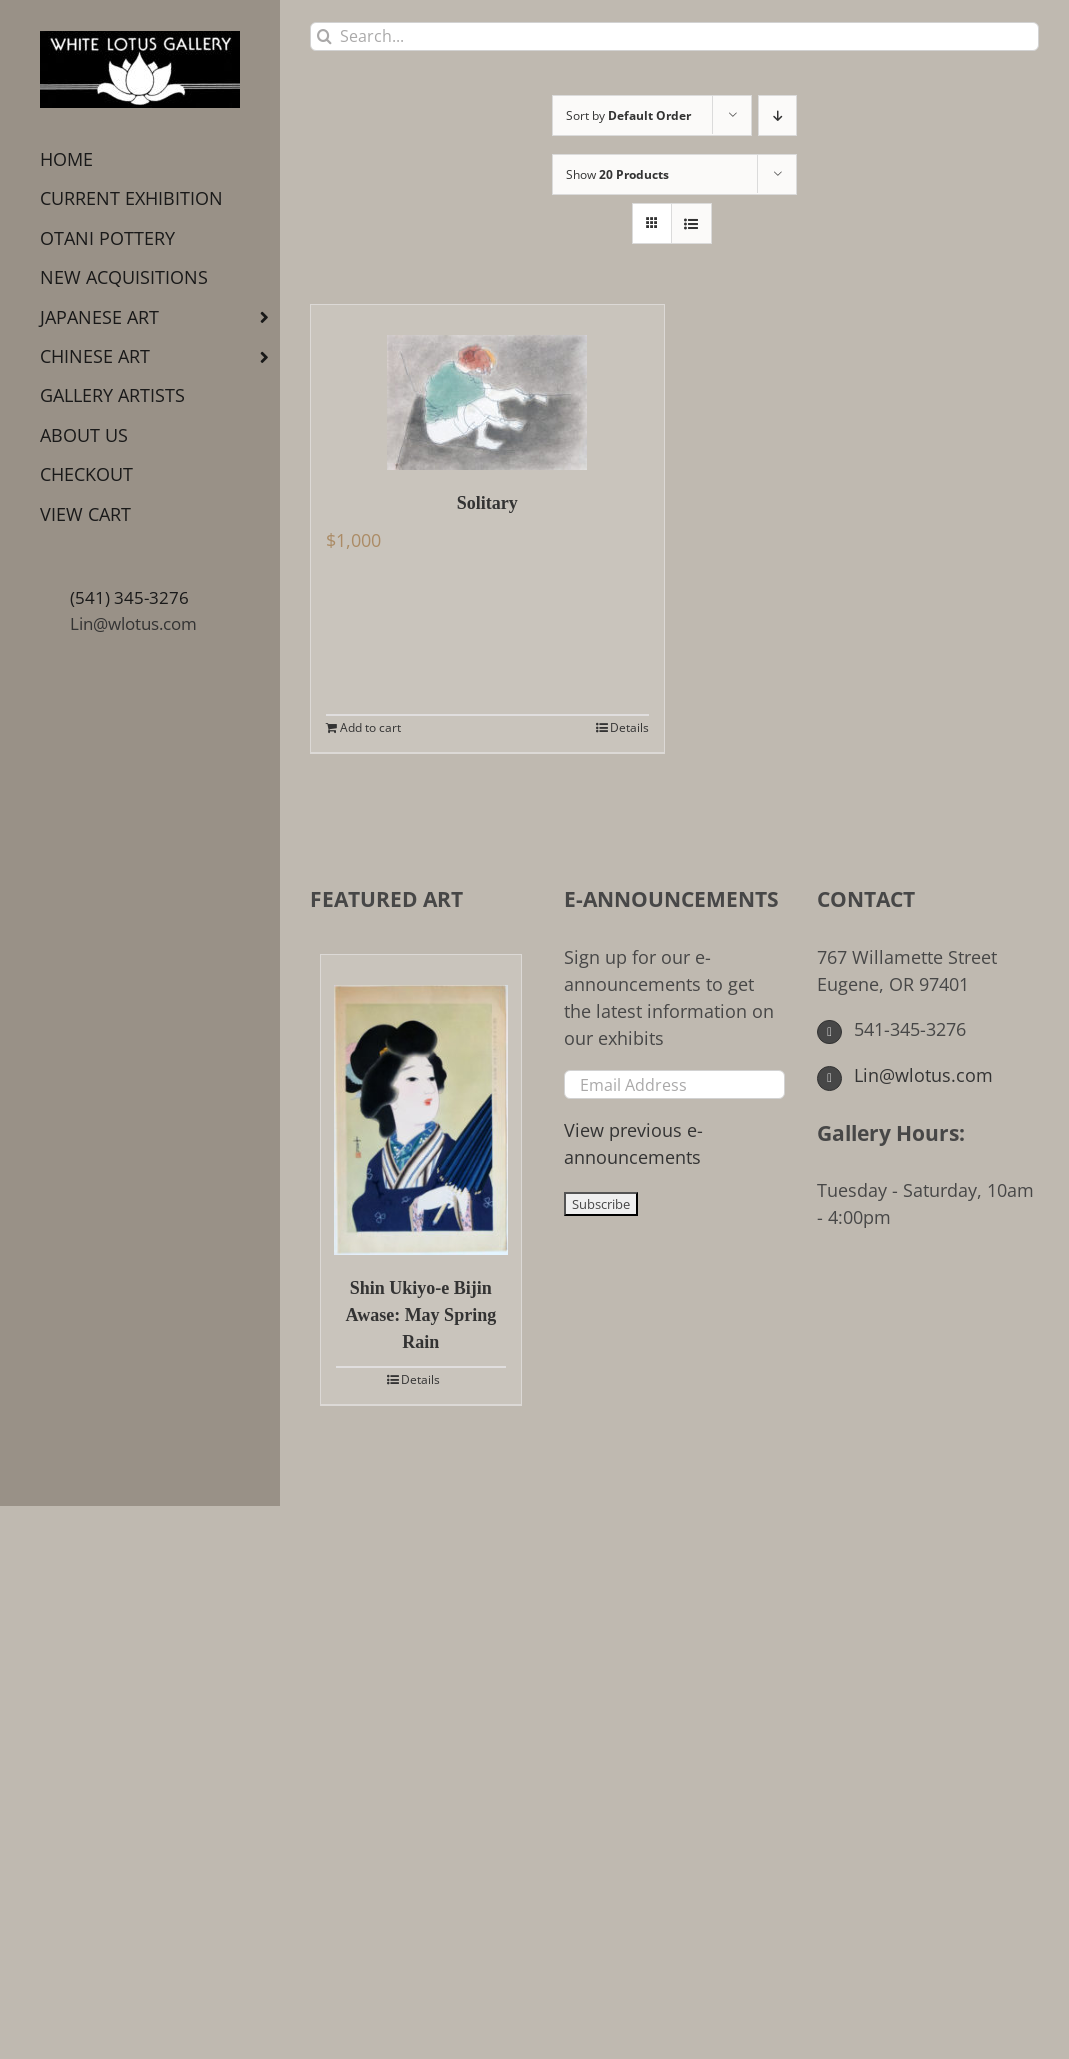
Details (629, 727)
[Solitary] (487, 387)
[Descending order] (777, 115)
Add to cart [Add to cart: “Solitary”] (370, 727)
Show (617, 174)
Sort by (628, 115)
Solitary (487, 503)
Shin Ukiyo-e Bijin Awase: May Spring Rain (420, 1315)
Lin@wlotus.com (133, 623)
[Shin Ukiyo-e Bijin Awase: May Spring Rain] (421, 1105)
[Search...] (674, 36)
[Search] (324, 36)
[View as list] (691, 223)
